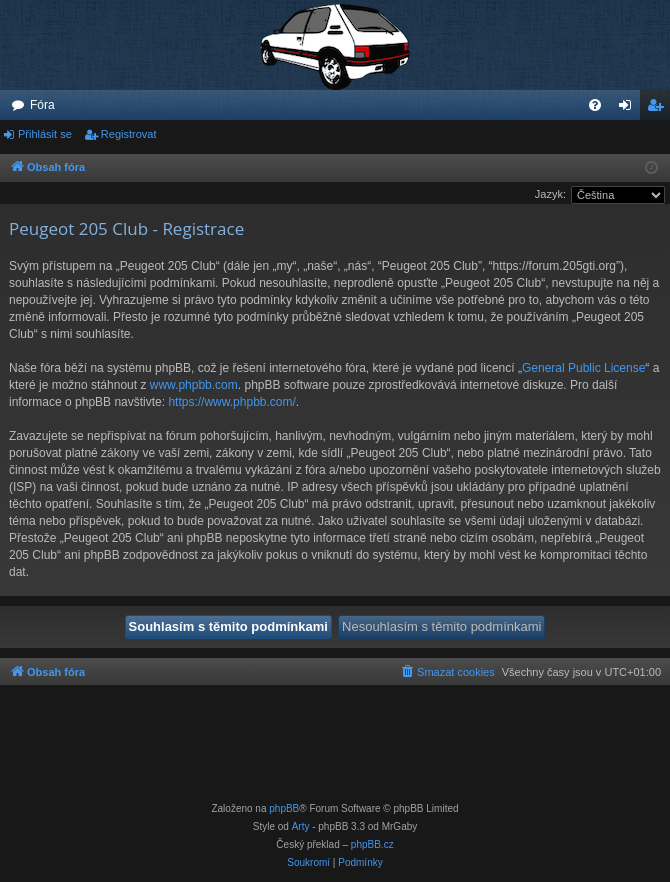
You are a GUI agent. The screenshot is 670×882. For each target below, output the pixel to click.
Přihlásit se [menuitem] (629, 109)
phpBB (284, 808)
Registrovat (129, 134)
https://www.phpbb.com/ (231, 402)
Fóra (42, 105)
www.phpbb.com (194, 385)
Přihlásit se (45, 134)
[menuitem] (595, 105)
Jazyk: (550, 194)
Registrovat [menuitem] (659, 109)
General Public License (583, 368)
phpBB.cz (372, 844)
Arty (301, 826)
